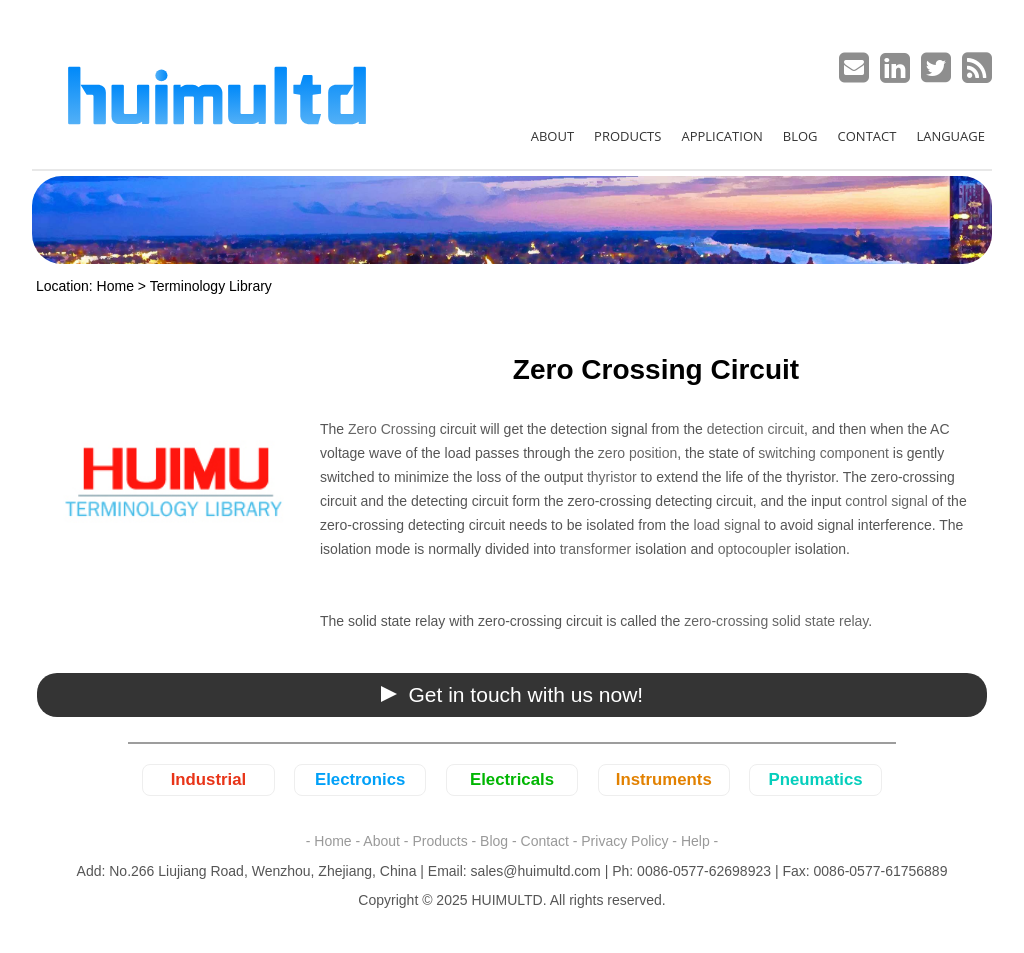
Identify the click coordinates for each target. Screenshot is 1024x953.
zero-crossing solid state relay (776, 621)
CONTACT (867, 136)
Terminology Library (211, 286)
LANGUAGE (950, 136)
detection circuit (755, 429)
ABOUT (552, 136)
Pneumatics (815, 779)
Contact (545, 841)
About (381, 841)
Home (115, 286)
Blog (494, 841)
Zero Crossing (392, 429)
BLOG (800, 136)
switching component (823, 453)
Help (695, 841)
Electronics (360, 779)
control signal (886, 501)
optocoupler (754, 549)
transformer (593, 549)
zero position (637, 453)
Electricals (512, 779)
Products (439, 841)
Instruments (664, 779)
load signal (727, 525)
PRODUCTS (627, 136)
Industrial (209, 779)
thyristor (612, 477)
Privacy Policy (624, 841)
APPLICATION (721, 136)
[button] (512, 695)
